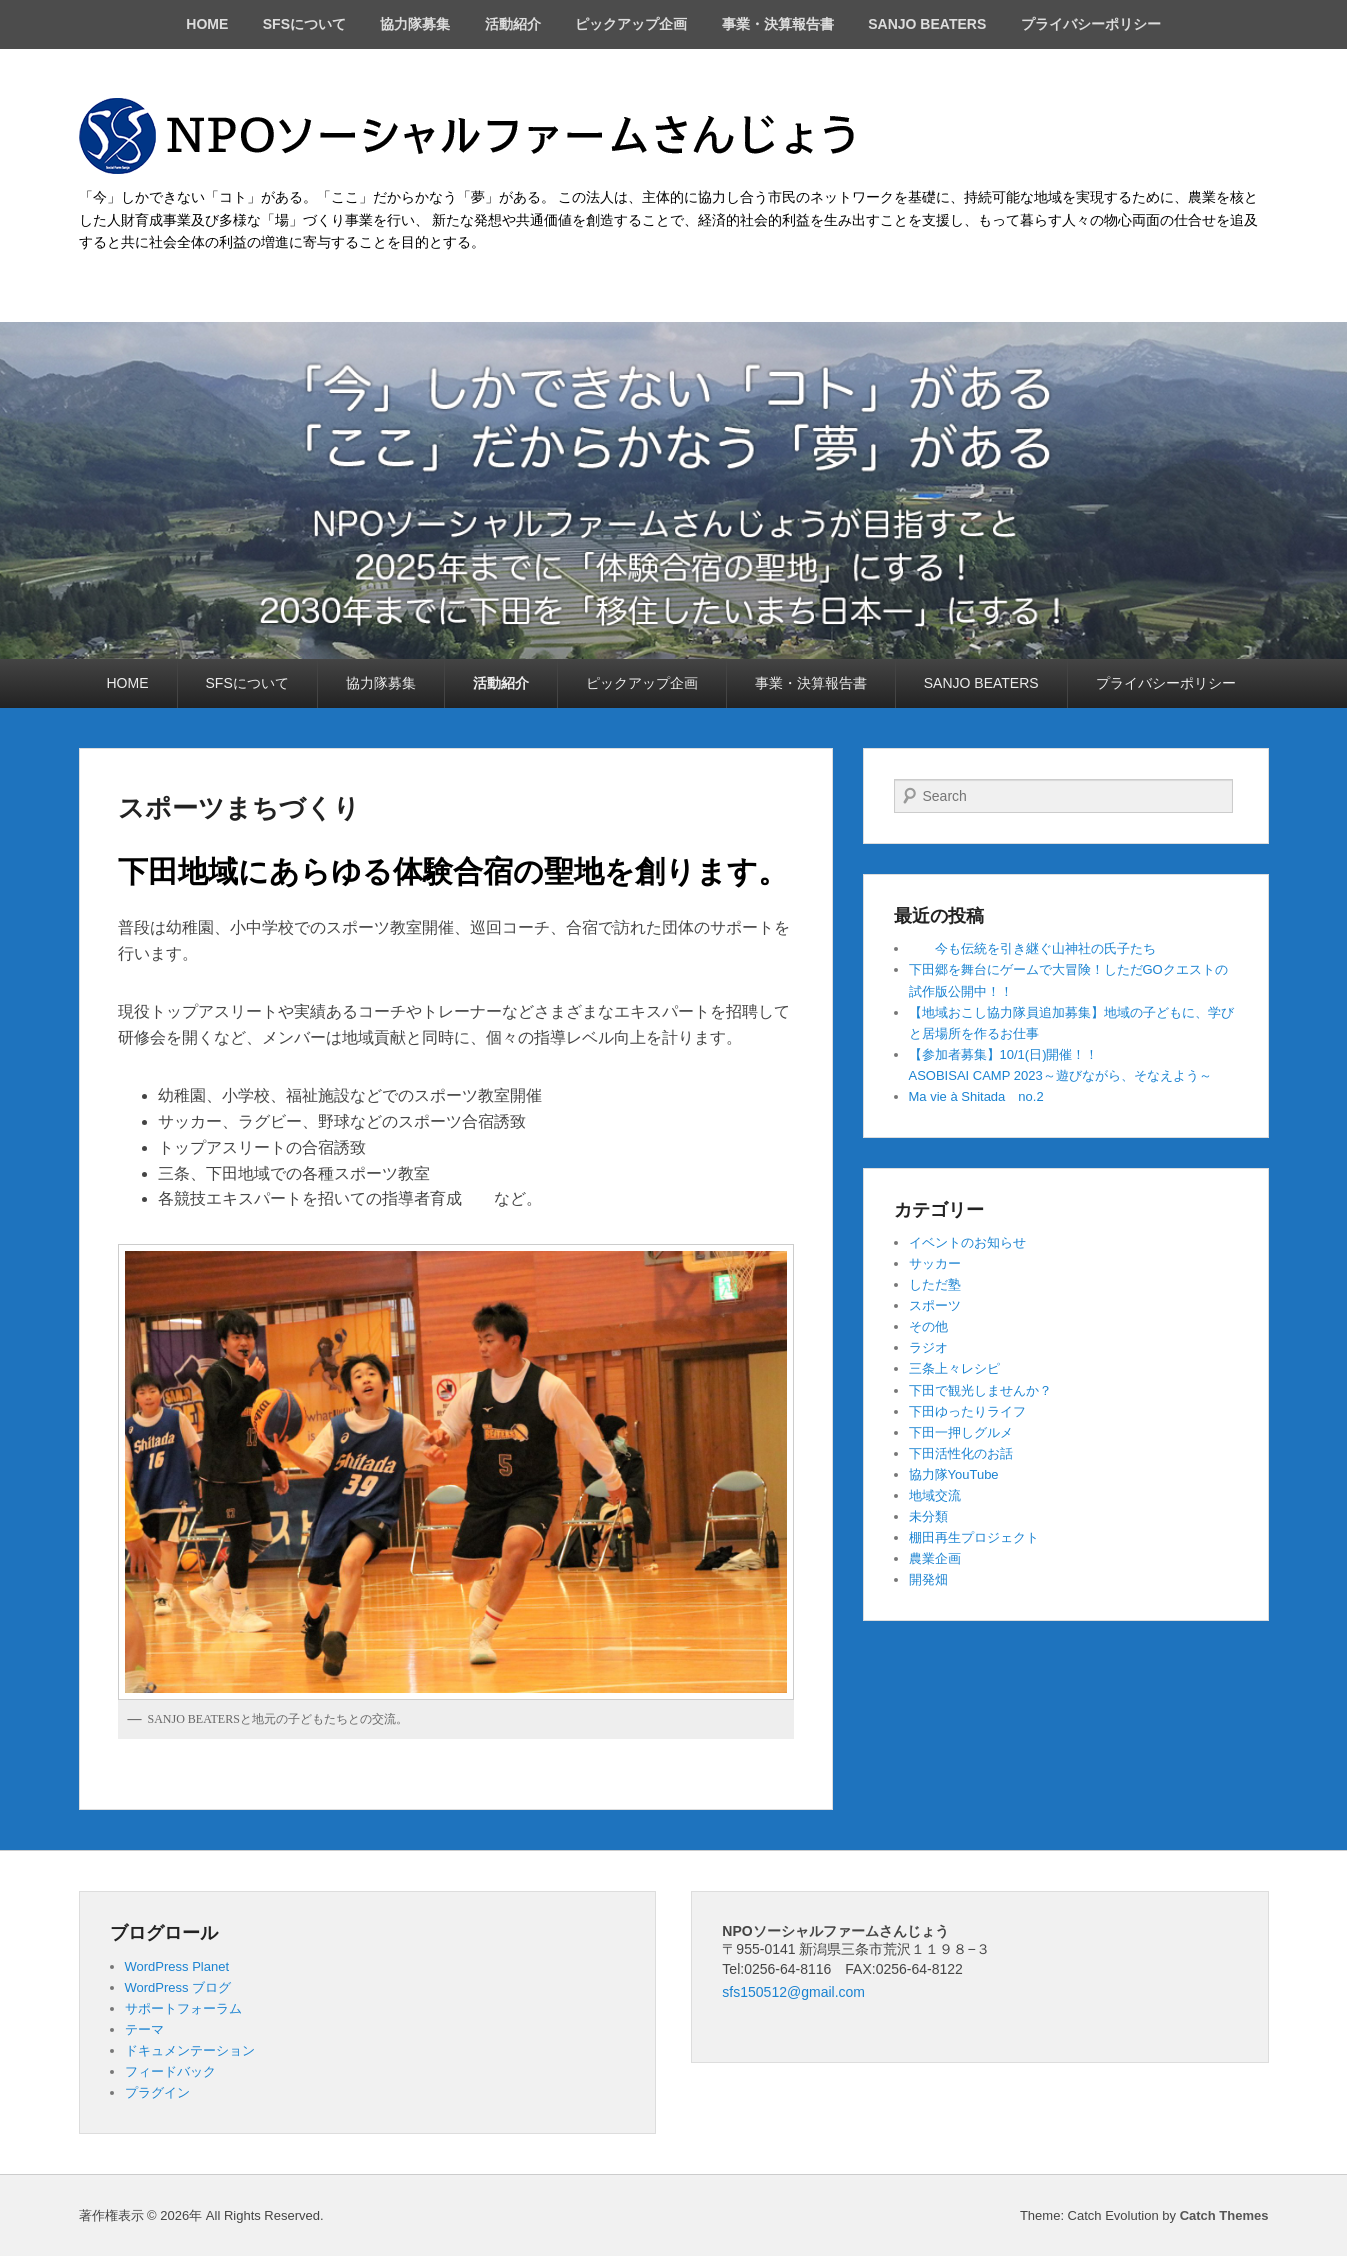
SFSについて (304, 24)
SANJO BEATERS (927, 24)
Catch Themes (1224, 2215)
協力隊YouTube (954, 1474)
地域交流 (935, 1495)
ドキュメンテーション (190, 2050)
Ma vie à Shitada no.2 (976, 1096)
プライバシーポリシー (1091, 24)
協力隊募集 (415, 24)
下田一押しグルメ (961, 1432)
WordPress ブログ (178, 1987)
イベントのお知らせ (967, 1242)
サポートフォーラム (183, 2008)
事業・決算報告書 (778, 24)
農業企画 (935, 1558)
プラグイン (157, 2092)
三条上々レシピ (954, 1368)
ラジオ (928, 1347)
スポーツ (935, 1305)
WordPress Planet (177, 1966)
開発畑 (928, 1579)
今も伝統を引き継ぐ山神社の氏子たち (1032, 948)
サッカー (935, 1263)
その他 (928, 1326)
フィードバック (170, 2071)
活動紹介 (513, 24)
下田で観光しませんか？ (980, 1390)
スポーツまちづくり (239, 808)
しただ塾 (935, 1284)
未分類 (928, 1516)
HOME (207, 24)
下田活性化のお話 (961, 1453)
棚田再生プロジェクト (974, 1537)
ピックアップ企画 (631, 24)
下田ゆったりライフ (967, 1411)
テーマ (144, 2029)
